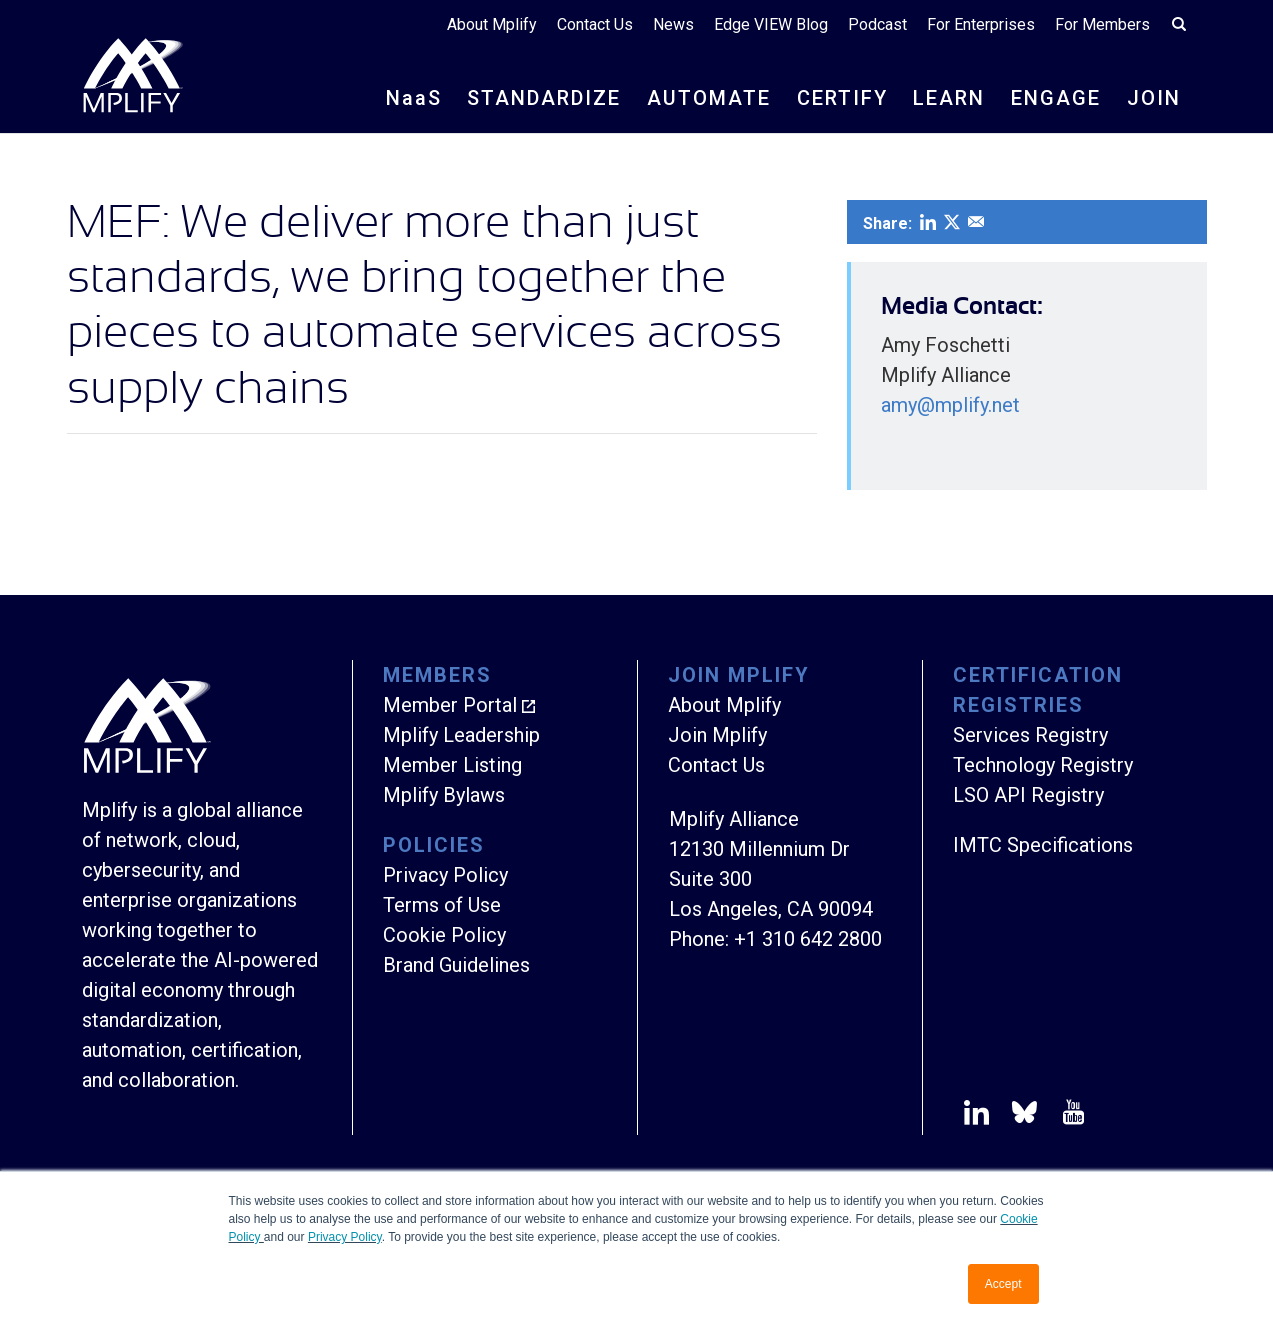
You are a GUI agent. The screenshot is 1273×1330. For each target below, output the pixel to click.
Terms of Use (442, 905)
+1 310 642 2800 (808, 939)
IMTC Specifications (1043, 845)
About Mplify (492, 24)
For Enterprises (981, 24)
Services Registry (1030, 735)
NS (414, 98)
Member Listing (452, 765)
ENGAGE (1056, 98)
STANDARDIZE (544, 98)
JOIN (1154, 98)
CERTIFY (842, 98)
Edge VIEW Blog (771, 24)
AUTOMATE (709, 98)
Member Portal (450, 705)
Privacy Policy (345, 1237)
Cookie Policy (444, 935)
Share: (887, 223)
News (673, 24)
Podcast (877, 24)
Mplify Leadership (461, 735)
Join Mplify (717, 735)
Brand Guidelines (456, 965)
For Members (1102, 24)
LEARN (949, 98)
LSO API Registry (1028, 795)
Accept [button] (1003, 1284)
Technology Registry (1043, 765)
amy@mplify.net (950, 405)
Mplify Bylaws (444, 795)
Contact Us (595, 24)
